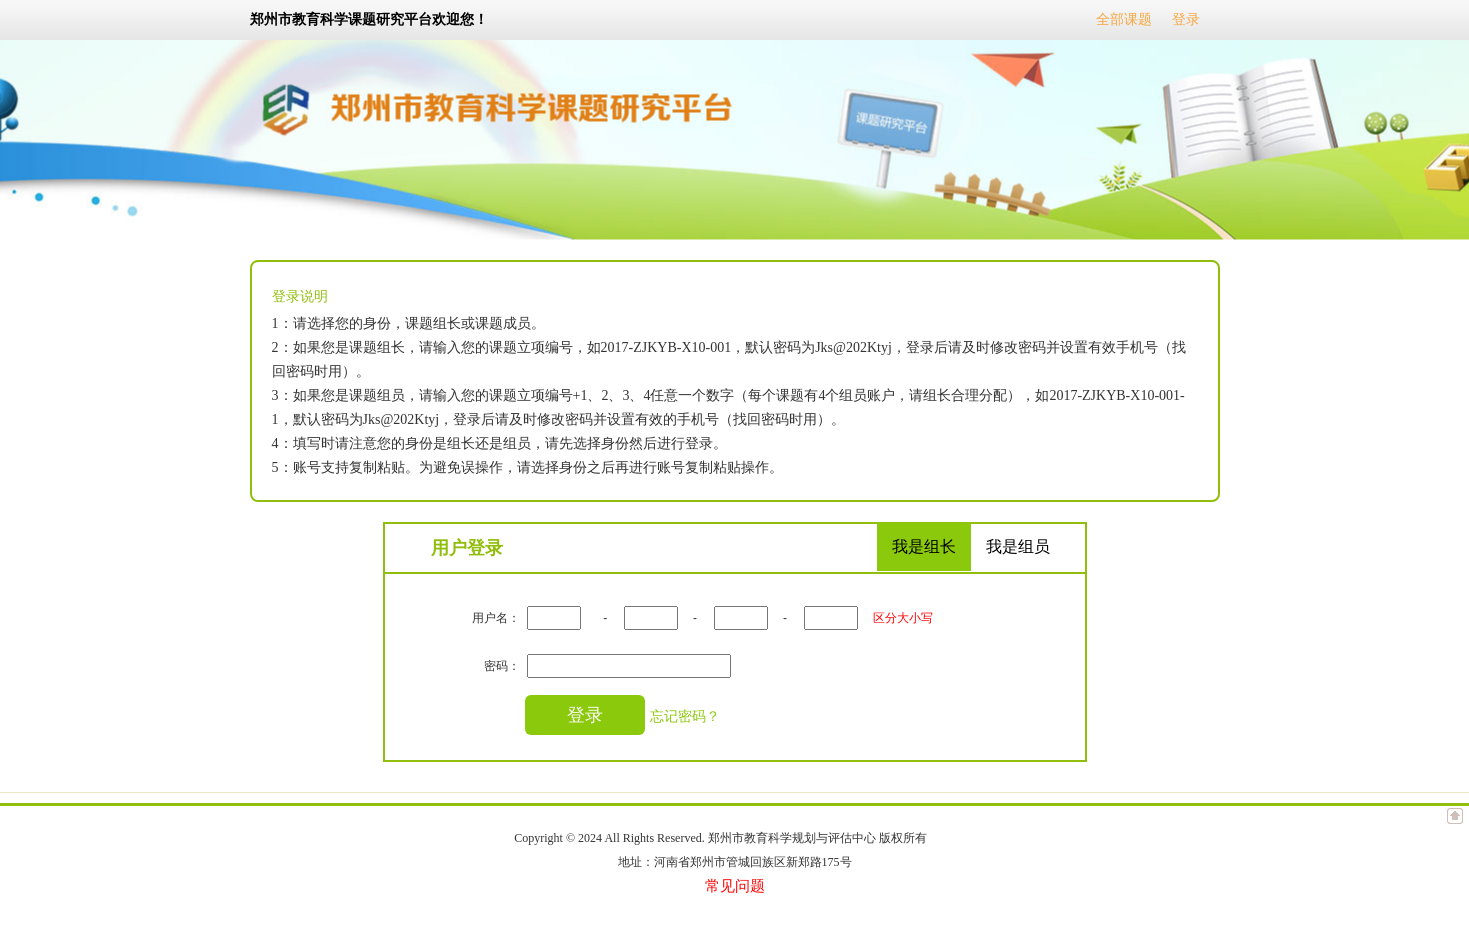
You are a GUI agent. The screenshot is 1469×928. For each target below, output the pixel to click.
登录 (1186, 19)
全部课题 (1124, 19)
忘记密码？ (685, 716)
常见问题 (735, 886)
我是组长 (924, 546)
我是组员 (1018, 546)
